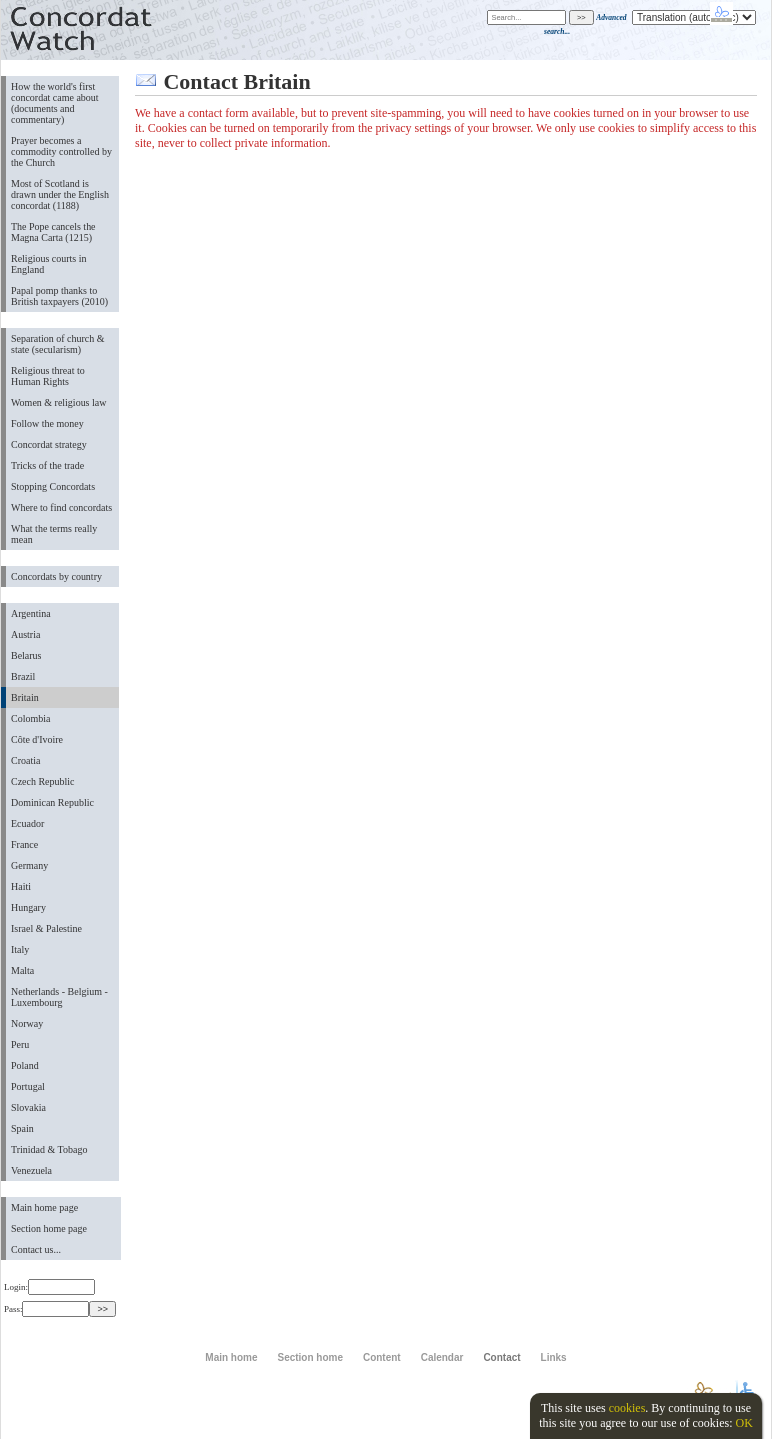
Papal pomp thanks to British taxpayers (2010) (59, 296)
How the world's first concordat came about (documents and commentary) (55, 103)
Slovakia (28, 1107)
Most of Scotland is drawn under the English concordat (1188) (60, 194)
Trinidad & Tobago (49, 1149)
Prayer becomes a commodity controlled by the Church (61, 151)
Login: (49, 1287)
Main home (231, 1357)
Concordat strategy (49, 444)
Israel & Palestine (46, 928)
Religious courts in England (48, 264)
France (24, 844)
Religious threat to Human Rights (48, 376)
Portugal (28, 1086)
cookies (627, 1408)
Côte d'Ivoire (37, 739)
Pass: (46, 1309)
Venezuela (31, 1170)
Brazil (23, 676)
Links (554, 1357)
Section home (309, 1357)
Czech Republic (43, 781)
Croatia (25, 760)
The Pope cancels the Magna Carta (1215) (53, 232)
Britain (25, 697)
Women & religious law (58, 402)
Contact (501, 1357)
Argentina (31, 613)
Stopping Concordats (53, 486)
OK (743, 1423)
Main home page (44, 1207)
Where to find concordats (61, 507)
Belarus (26, 655)
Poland (25, 1065)
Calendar (442, 1357)
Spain (22, 1128)
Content (382, 1357)
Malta (22, 970)
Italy (20, 949)
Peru (20, 1044)
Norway (27, 1023)
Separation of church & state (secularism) (57, 344)
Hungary (28, 907)
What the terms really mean (54, 534)
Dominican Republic (52, 802)
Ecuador (27, 823)
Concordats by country (56, 576)
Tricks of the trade (47, 465)
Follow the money (47, 423)
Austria (25, 634)
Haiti (21, 886)
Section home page (49, 1228)
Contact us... (36, 1249)
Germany (29, 865)
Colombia (30, 718)
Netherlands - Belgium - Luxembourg (59, 997)
